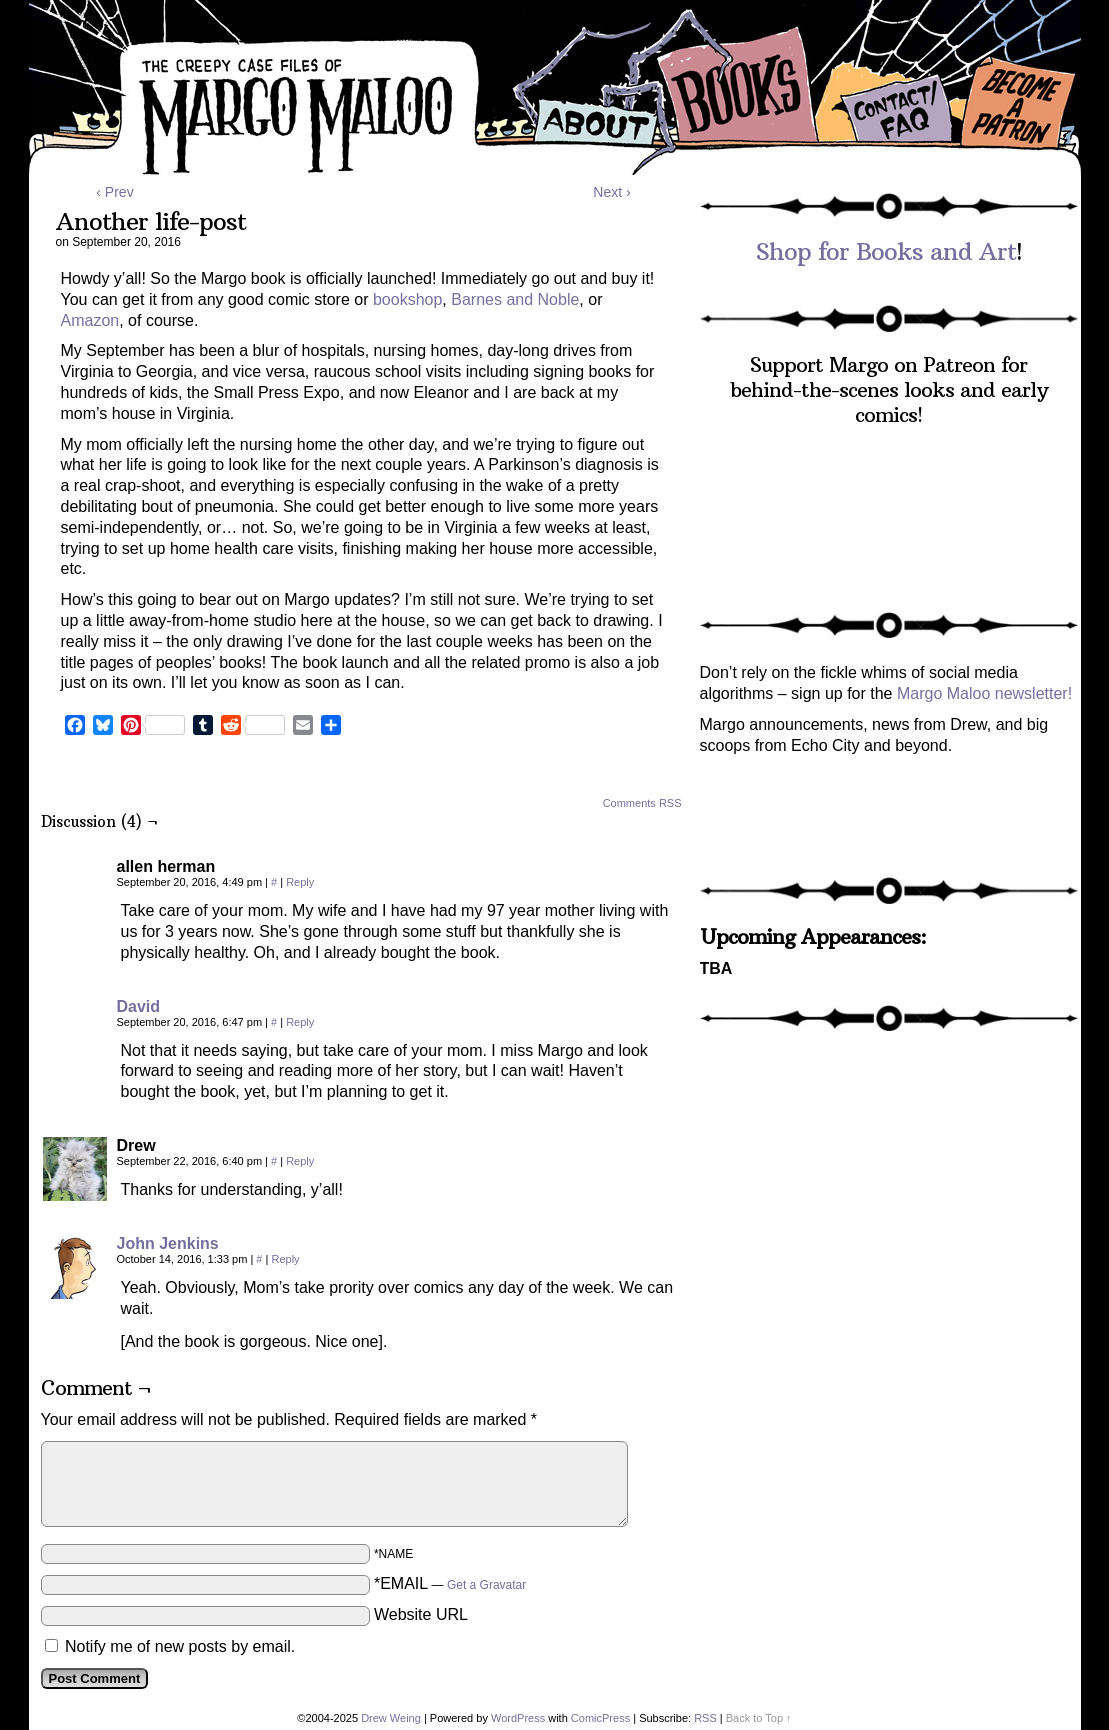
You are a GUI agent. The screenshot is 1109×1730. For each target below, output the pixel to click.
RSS (705, 1718)
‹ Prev (114, 192)
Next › (611, 192)
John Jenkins (168, 1243)
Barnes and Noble (515, 299)
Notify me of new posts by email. (180, 1646)
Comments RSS (642, 803)
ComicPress (600, 1718)
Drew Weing (391, 1718)
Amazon (90, 320)
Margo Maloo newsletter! (984, 693)
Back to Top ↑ (759, 1718)
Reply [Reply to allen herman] (300, 882)
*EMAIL (450, 1583)
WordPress (518, 1718)
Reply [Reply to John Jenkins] (285, 1259)
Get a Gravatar (486, 1585)
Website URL (421, 1614)
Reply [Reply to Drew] (300, 1161)
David (139, 1006)
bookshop (407, 299)
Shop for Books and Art (886, 251)
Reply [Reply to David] (300, 1022)
